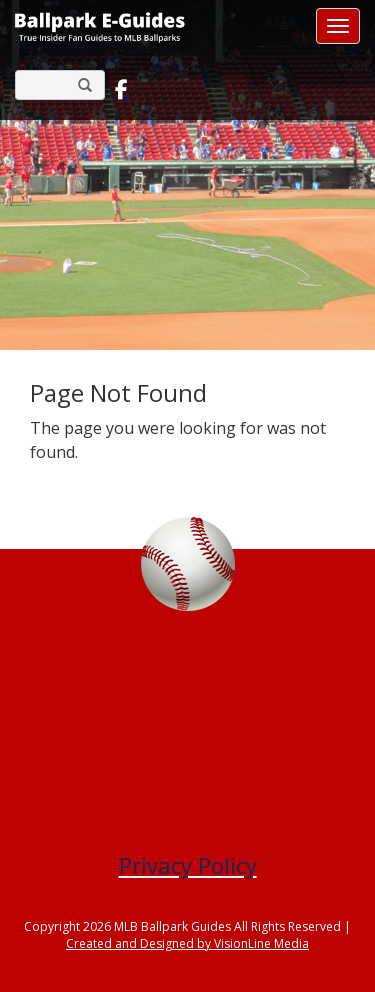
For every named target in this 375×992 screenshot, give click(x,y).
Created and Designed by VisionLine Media (187, 943)
